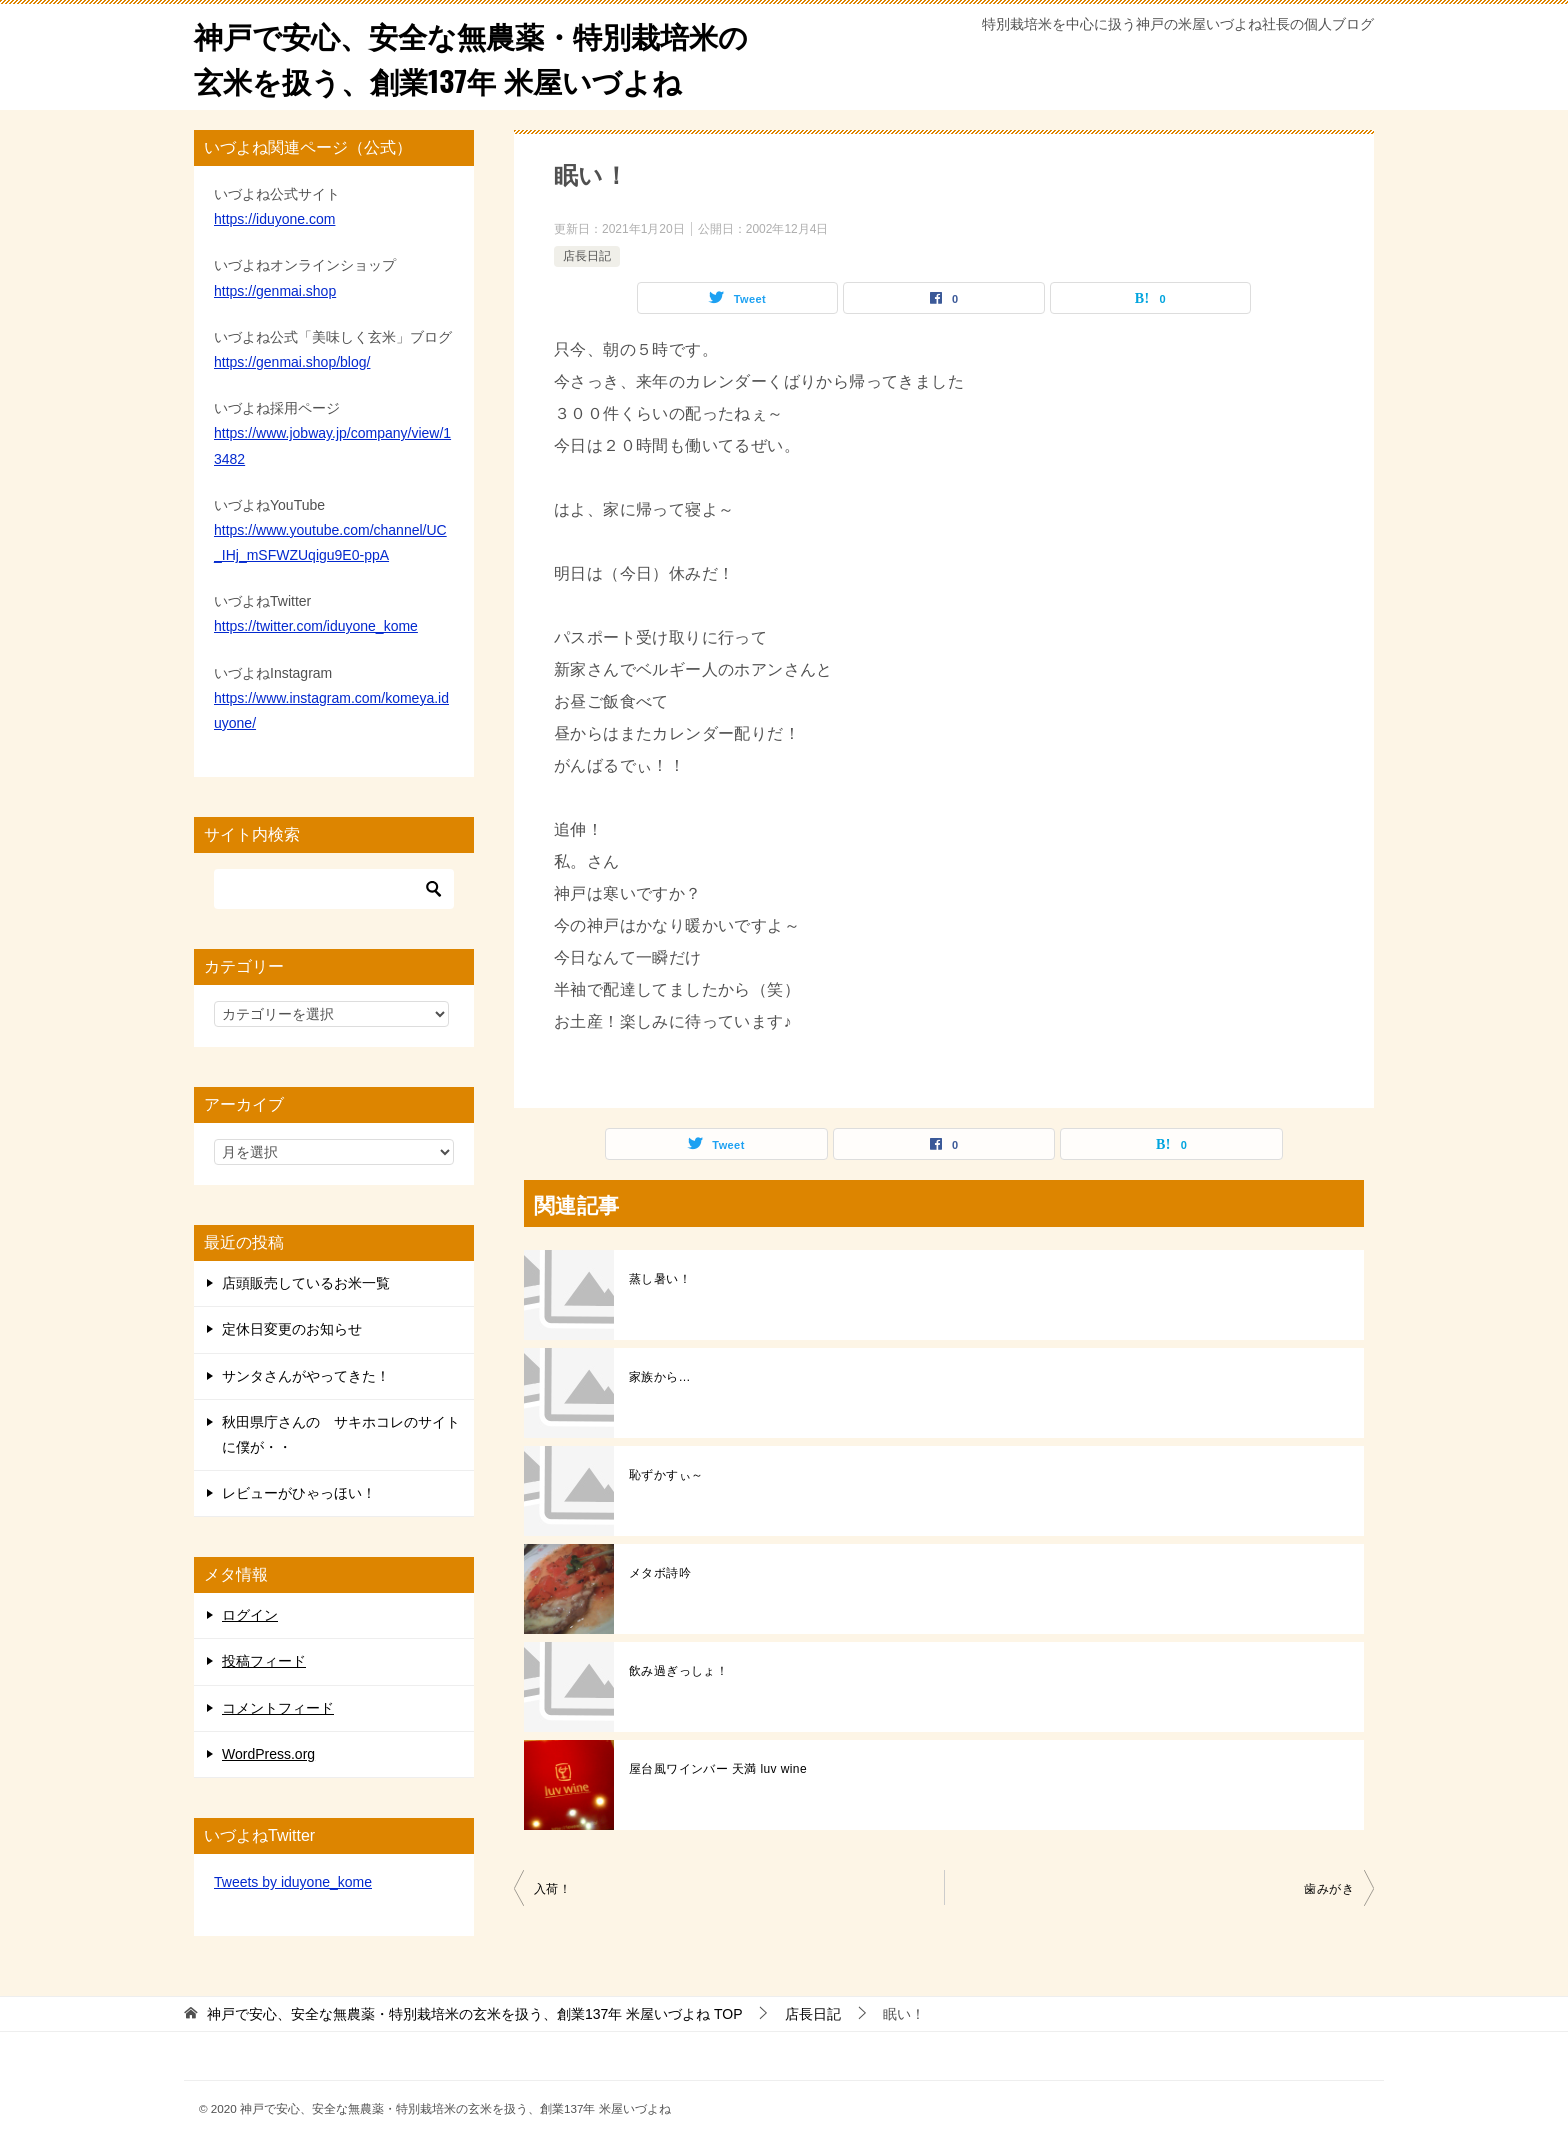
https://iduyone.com (274, 219)
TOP (475, 2014)
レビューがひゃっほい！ (299, 1493)
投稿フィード (264, 1661)
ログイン (250, 1615)
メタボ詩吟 (660, 1573)
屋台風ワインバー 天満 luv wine (718, 1769)
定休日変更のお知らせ (292, 1329)
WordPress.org (268, 1754)
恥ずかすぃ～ (666, 1475)
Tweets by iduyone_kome (293, 1882)
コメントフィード (278, 1708)
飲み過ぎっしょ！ (678, 1671)
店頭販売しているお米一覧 (306, 1283)
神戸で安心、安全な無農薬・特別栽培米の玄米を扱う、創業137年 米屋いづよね (480, 57)
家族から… (660, 1377)
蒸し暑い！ (660, 1279)
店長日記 (587, 256)
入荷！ (552, 1889)
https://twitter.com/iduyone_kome (316, 626)
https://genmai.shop (275, 291)
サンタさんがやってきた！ (306, 1376)
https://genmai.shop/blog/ (292, 362)
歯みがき (1329, 1889)
